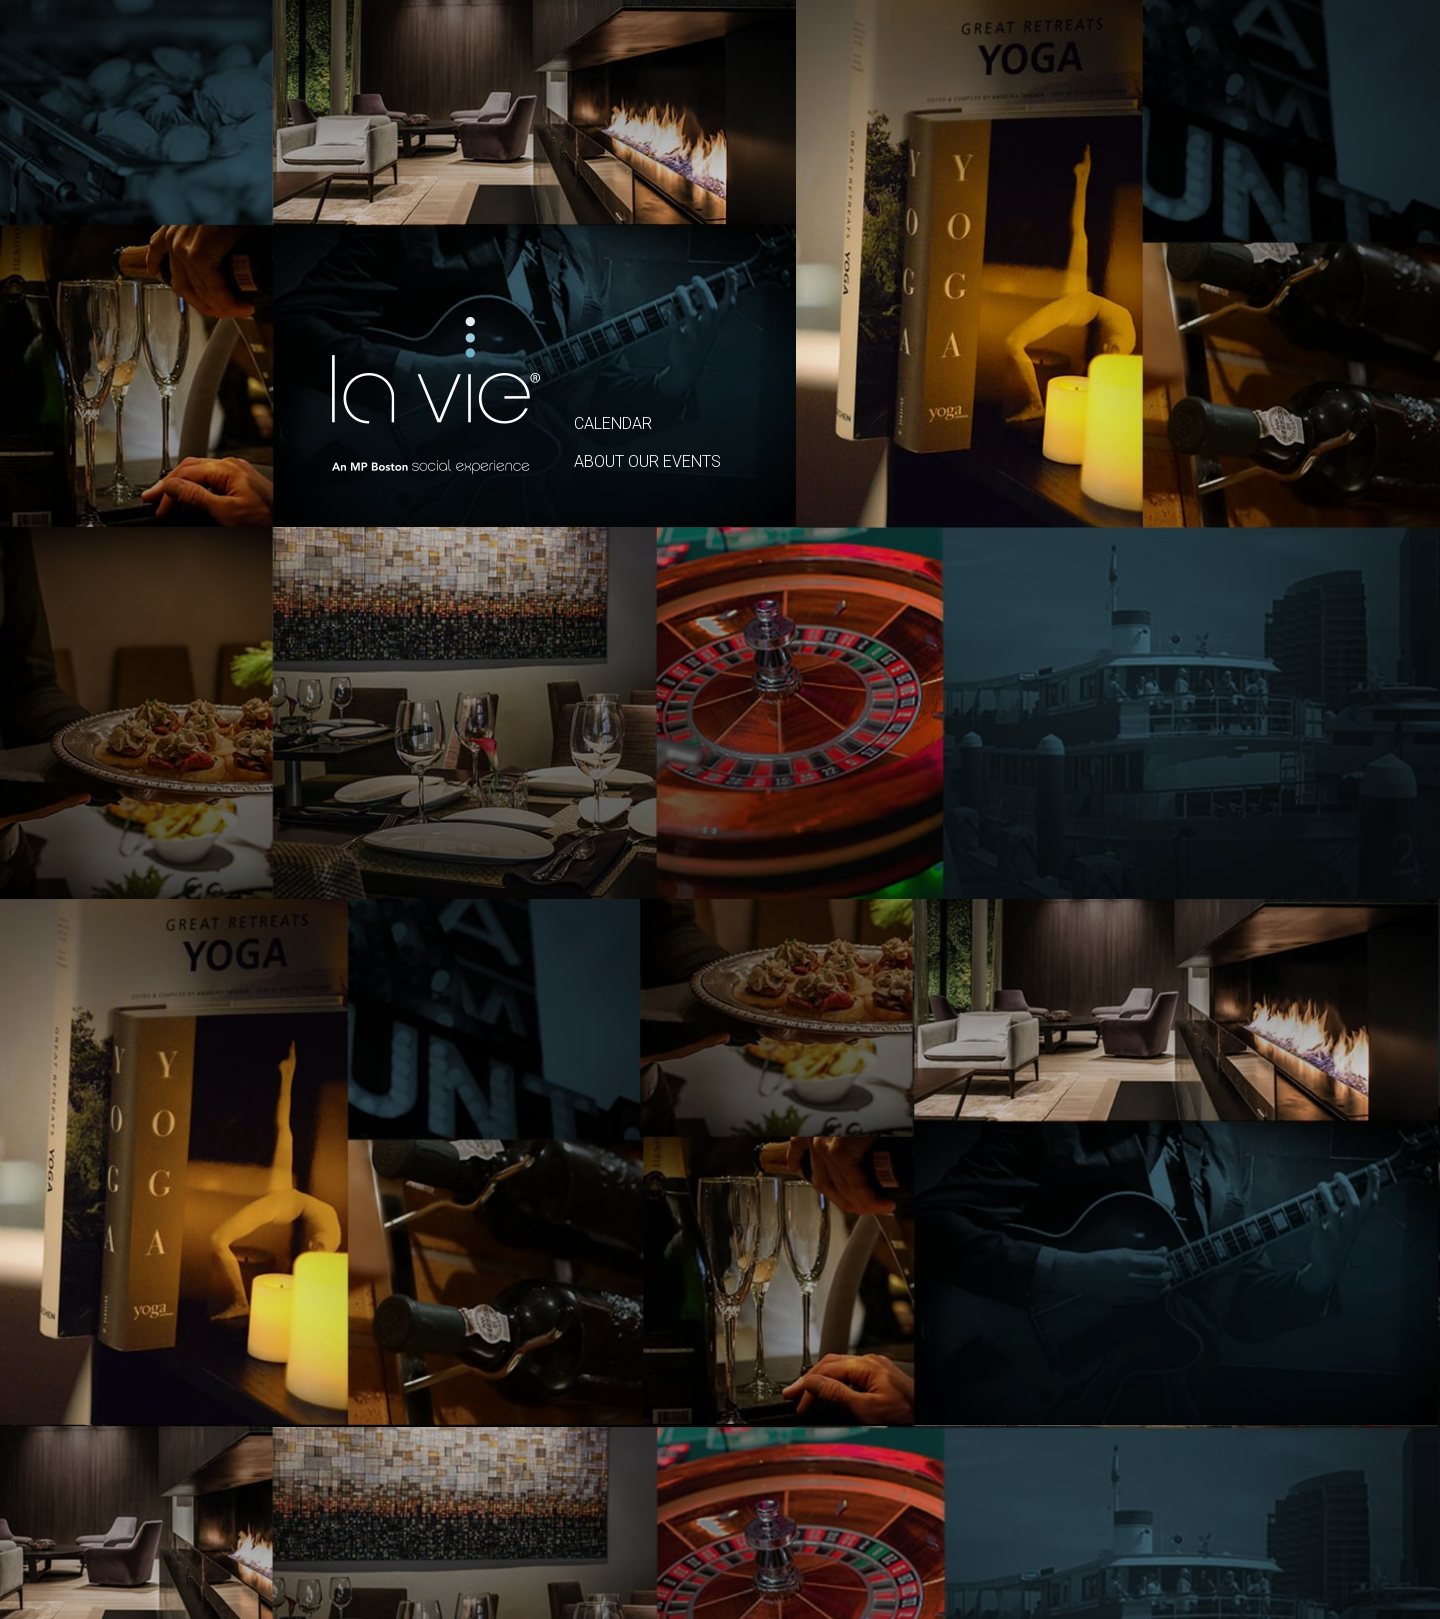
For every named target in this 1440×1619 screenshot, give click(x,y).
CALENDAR (613, 423)
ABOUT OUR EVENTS (647, 461)
